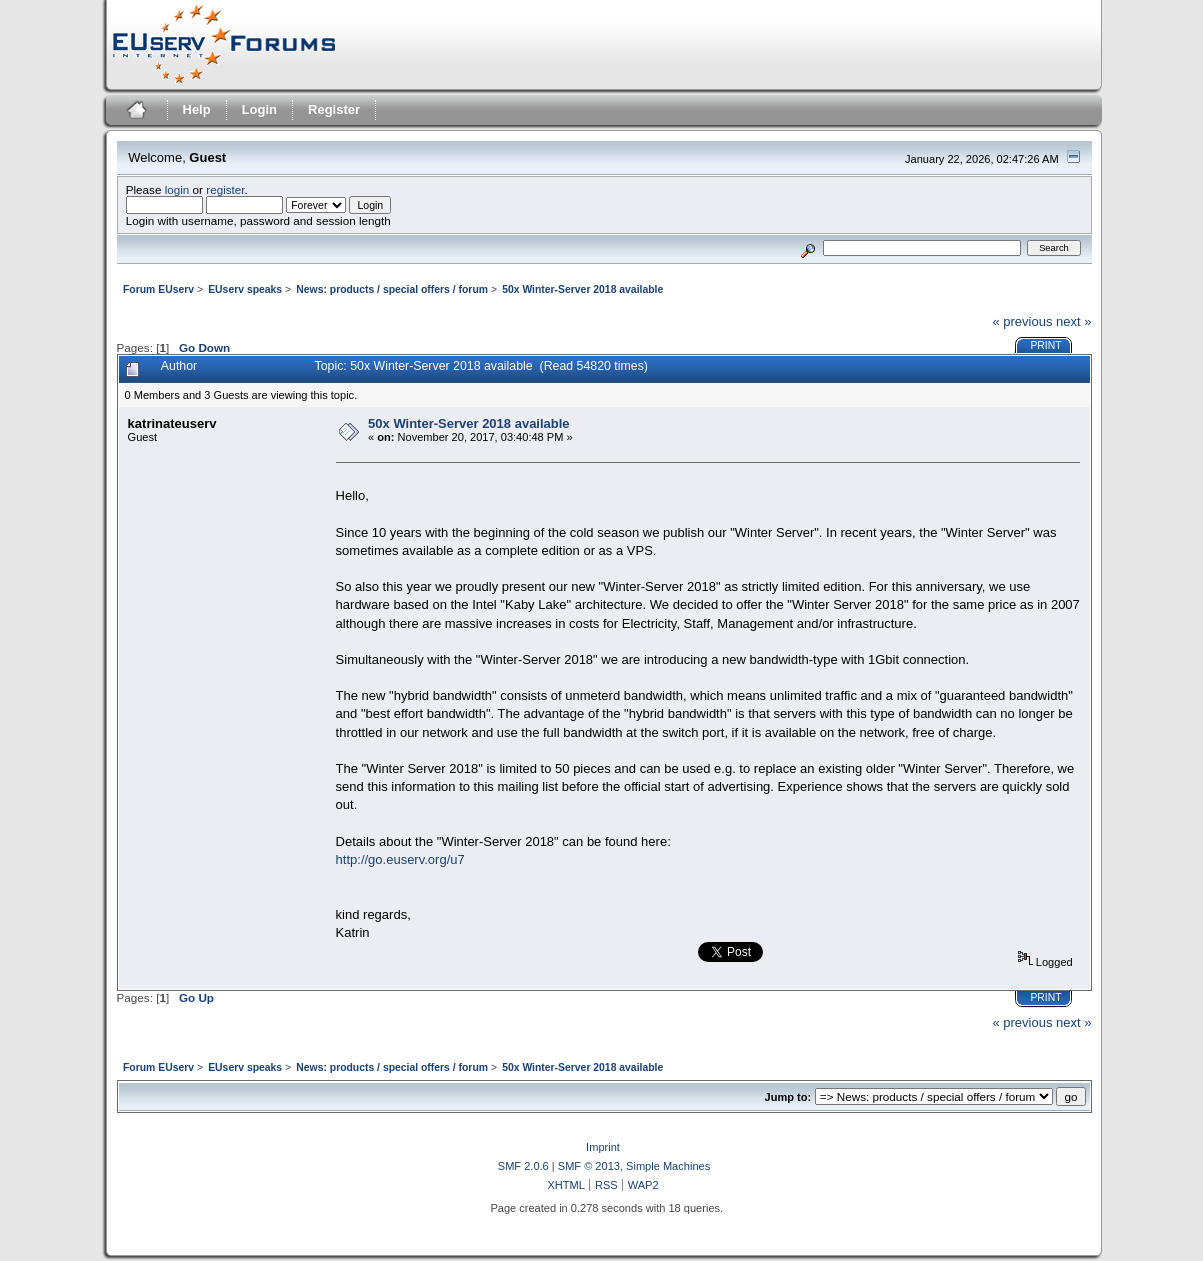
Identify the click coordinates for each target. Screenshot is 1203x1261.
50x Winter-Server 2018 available (469, 423)
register (225, 189)
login (177, 189)
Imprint (603, 1147)
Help (197, 109)
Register (334, 109)
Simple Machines (668, 1166)
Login (259, 109)
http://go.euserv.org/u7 (400, 859)
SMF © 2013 (589, 1166)
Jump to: (788, 1097)
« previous (1022, 321)
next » (1073, 321)
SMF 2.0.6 (523, 1166)
